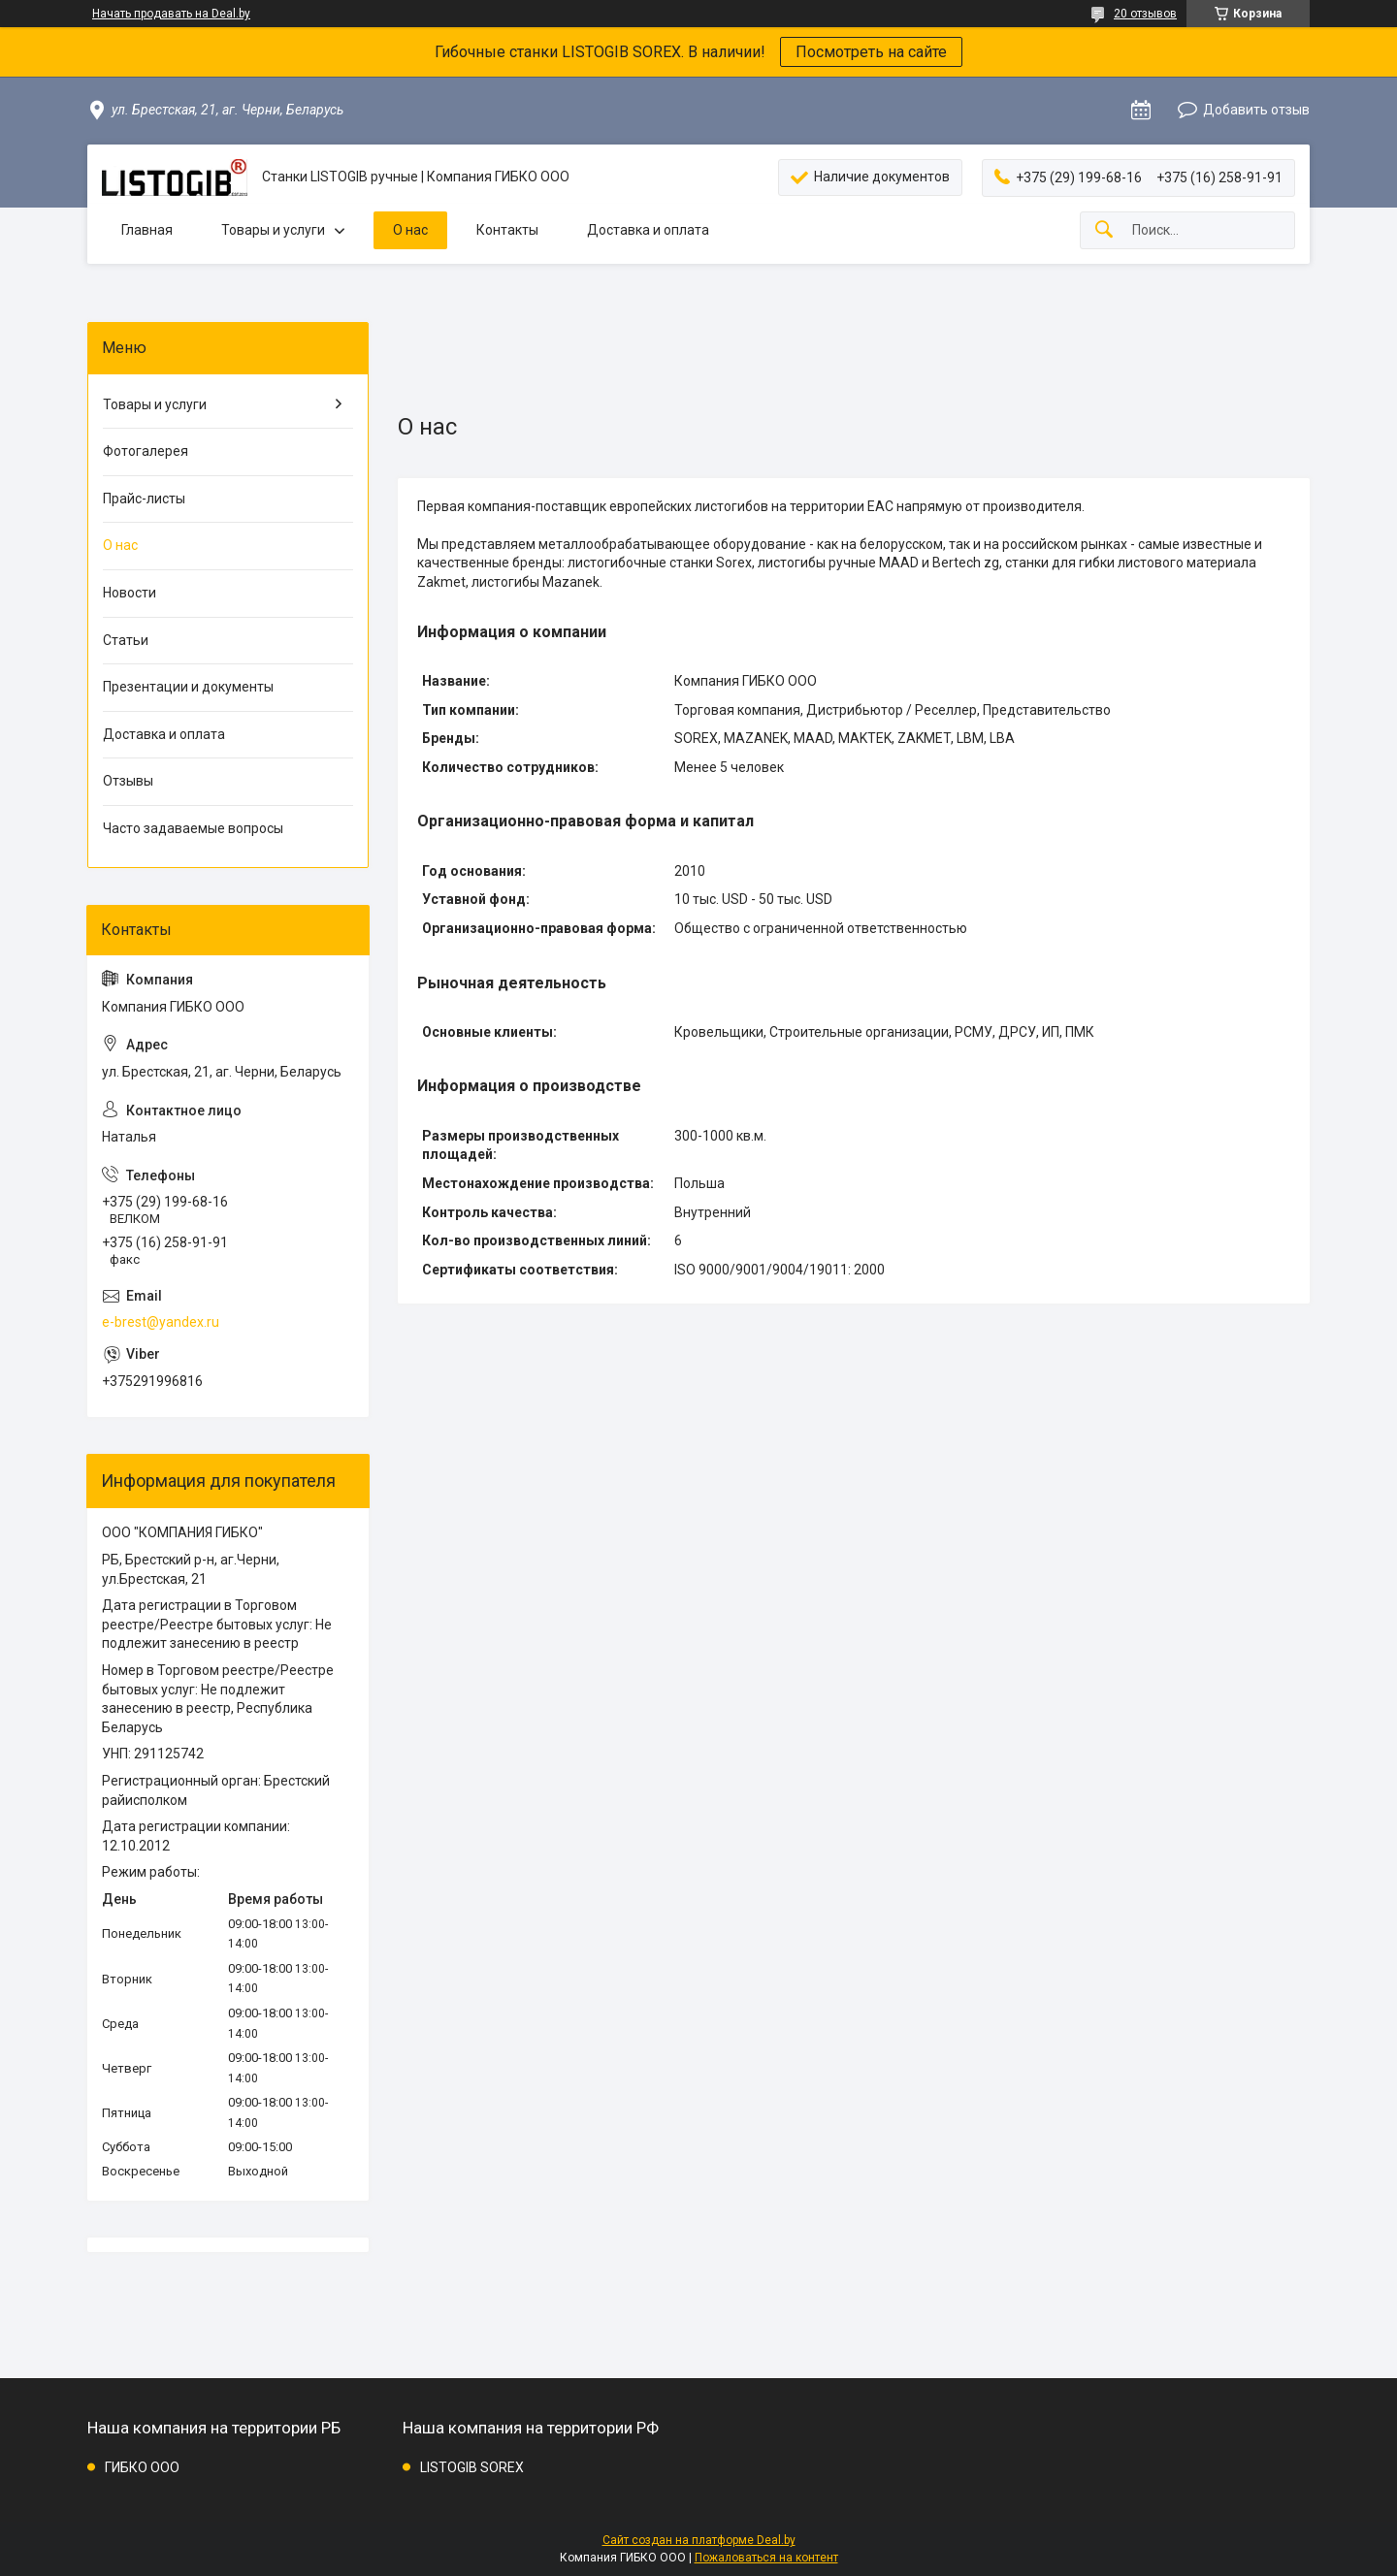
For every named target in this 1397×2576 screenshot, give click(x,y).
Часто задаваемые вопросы (193, 828)
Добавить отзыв (1256, 109)
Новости (129, 592)
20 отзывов (1145, 13)
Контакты (507, 230)
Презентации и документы (188, 686)
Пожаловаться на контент (766, 2557)
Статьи (125, 640)
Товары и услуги (273, 230)
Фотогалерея (145, 451)
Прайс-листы (144, 498)
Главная (147, 230)
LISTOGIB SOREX (472, 2467)
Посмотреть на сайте (871, 52)
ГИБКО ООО (142, 2467)
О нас (410, 230)
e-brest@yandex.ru (160, 1322)
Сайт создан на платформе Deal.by (699, 2540)
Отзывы (128, 781)
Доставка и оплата (648, 230)
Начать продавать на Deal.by (171, 13)
